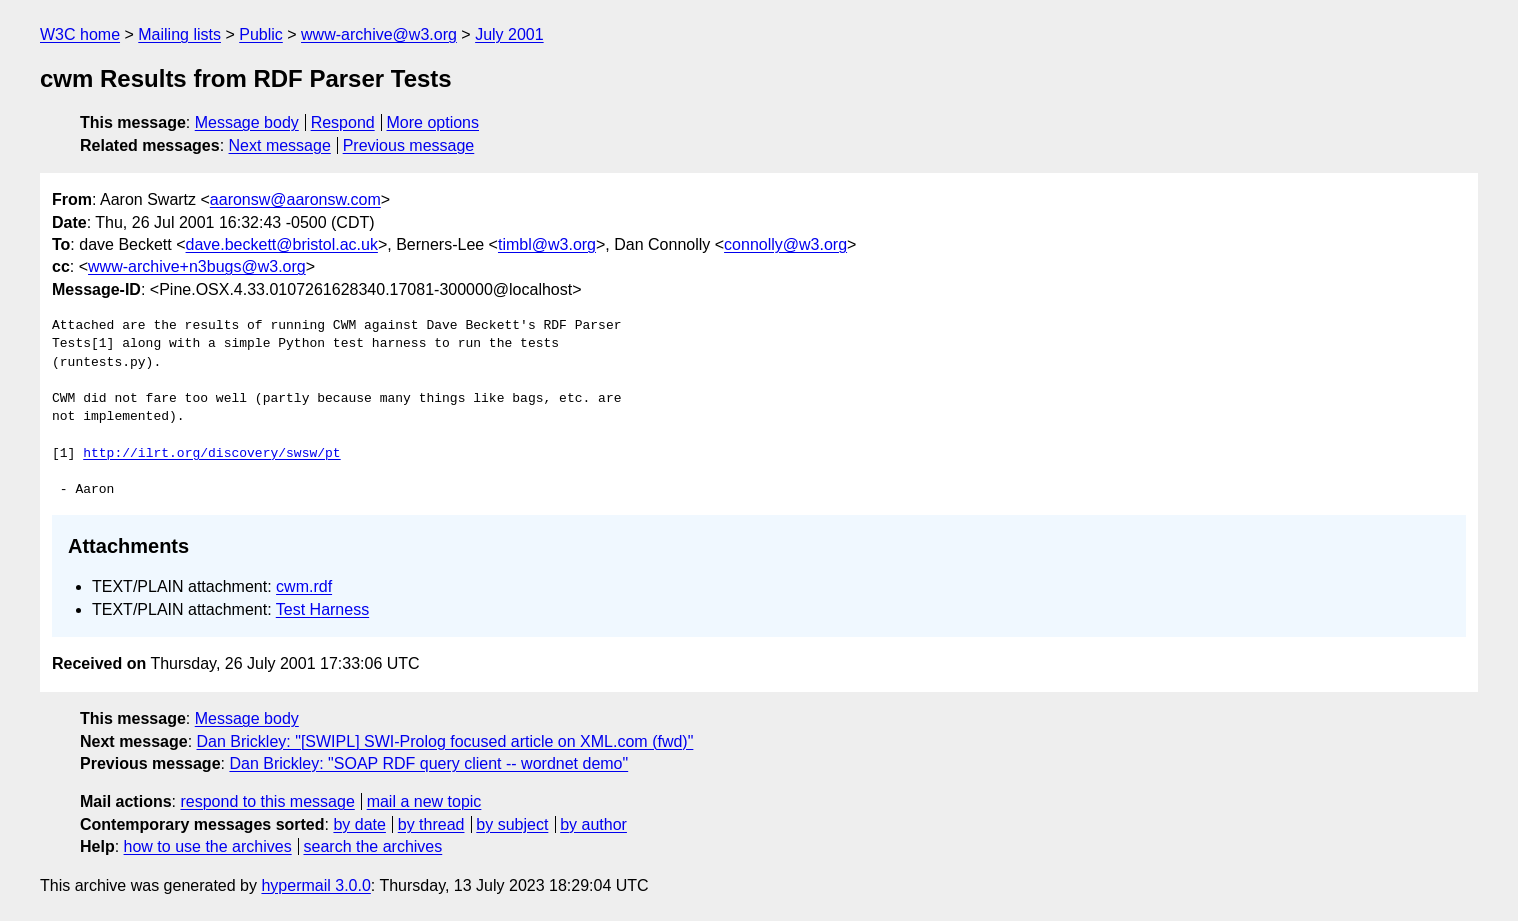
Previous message (409, 145)
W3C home (80, 34)
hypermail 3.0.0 (315, 885)
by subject (512, 824)
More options (433, 122)
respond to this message (267, 801)
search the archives (373, 846)
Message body (247, 122)
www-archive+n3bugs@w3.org (197, 266)
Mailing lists (179, 34)
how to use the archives (208, 846)
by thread (431, 824)
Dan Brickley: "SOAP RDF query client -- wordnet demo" (428, 763)
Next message (280, 145)
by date (359, 824)
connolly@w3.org (785, 244)
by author (593, 824)
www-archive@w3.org (379, 34)
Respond (343, 122)
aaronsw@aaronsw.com (295, 199)
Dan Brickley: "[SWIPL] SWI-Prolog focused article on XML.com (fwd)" (445, 741)
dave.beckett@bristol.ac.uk (282, 244)
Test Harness (322, 609)
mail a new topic (424, 801)
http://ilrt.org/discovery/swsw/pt (211, 454)
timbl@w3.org (547, 244)
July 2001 (509, 34)
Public (261, 34)
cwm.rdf (304, 586)
